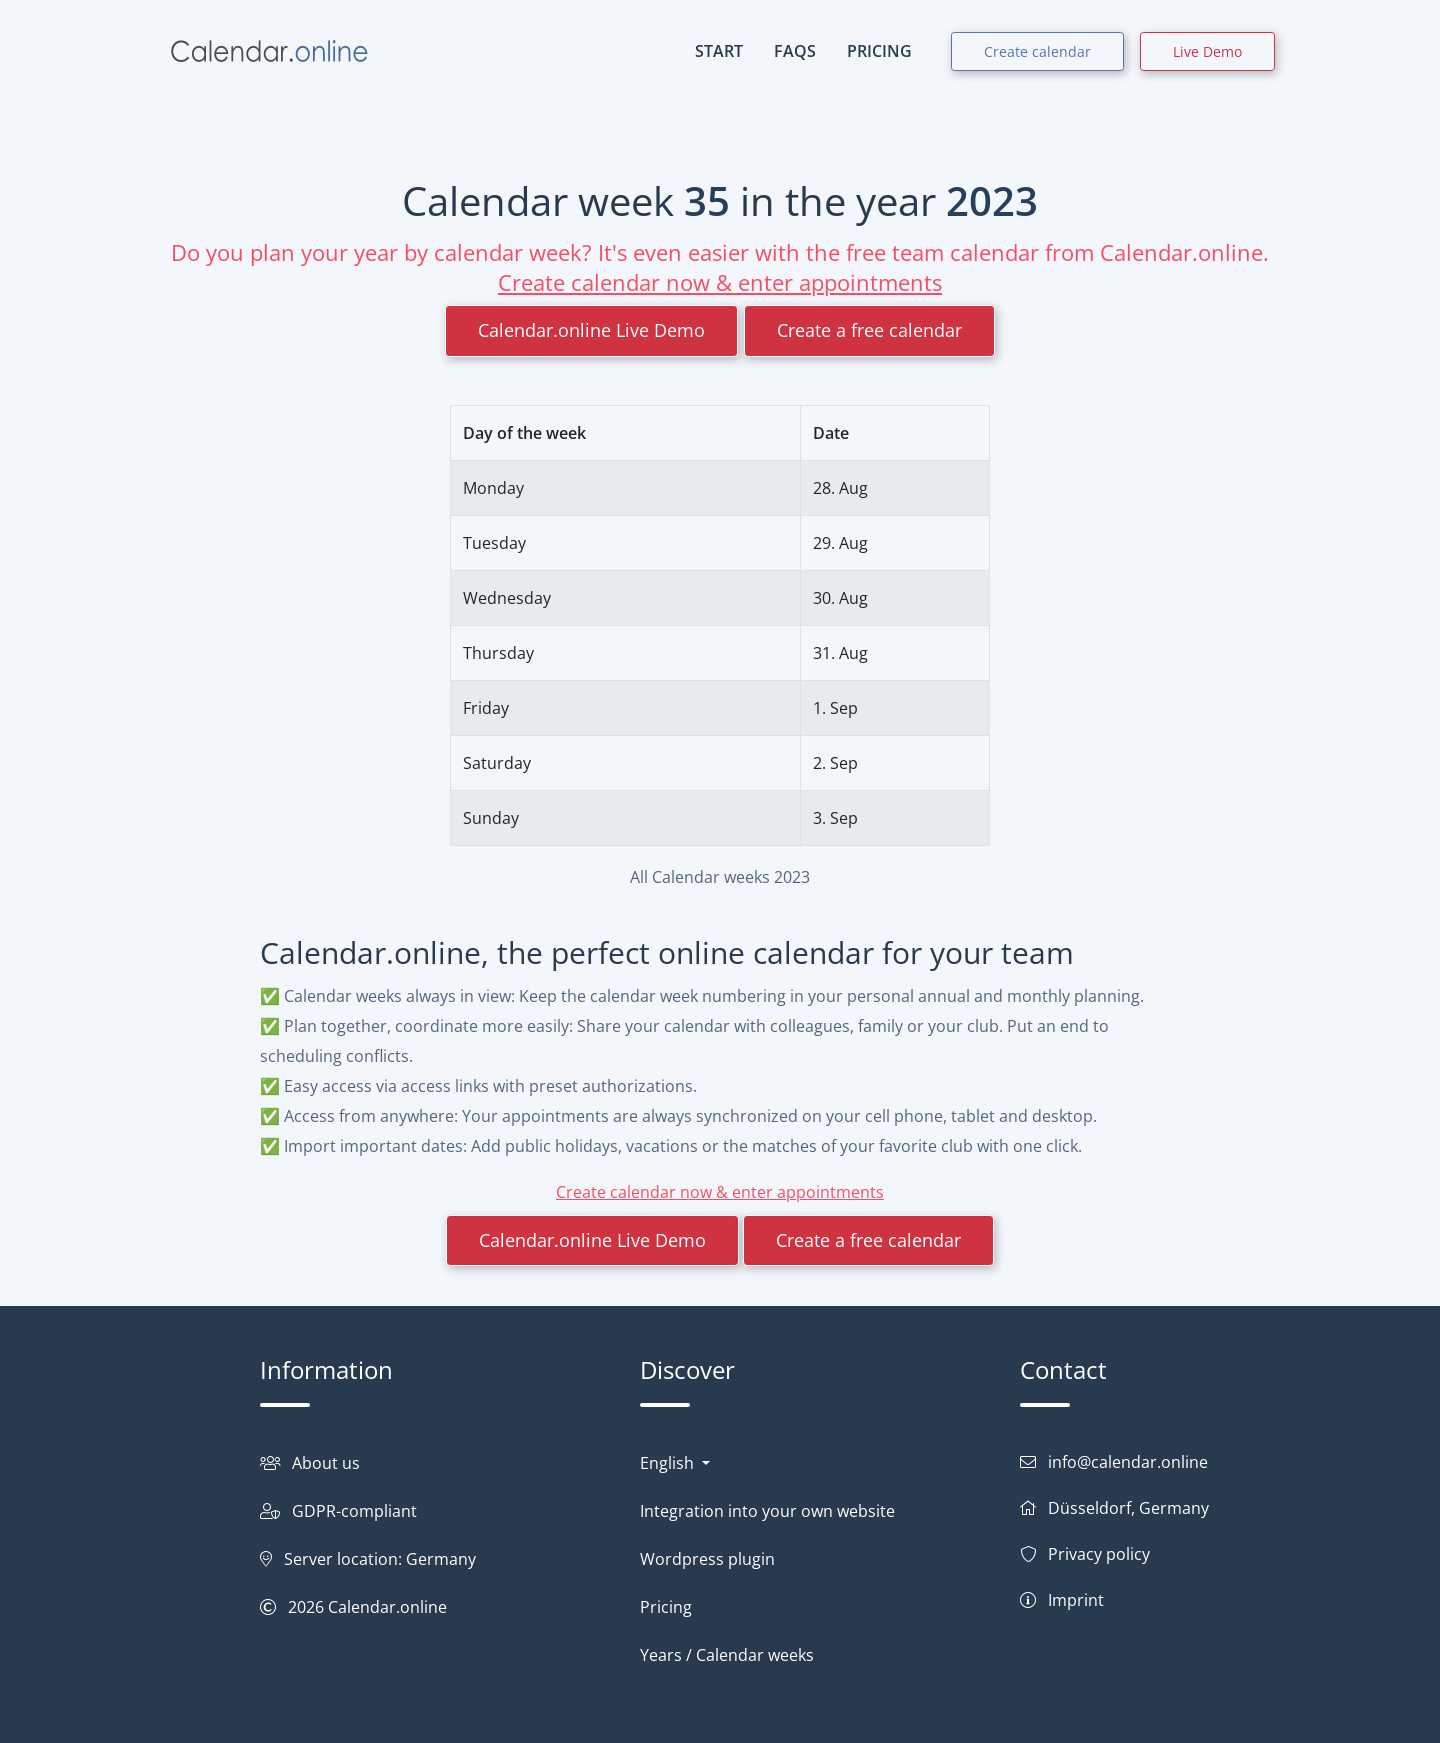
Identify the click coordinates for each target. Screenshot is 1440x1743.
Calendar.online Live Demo (591, 330)
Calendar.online (387, 1607)
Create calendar (1037, 51)
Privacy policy (1099, 1554)
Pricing (666, 1607)
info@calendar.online (1128, 1462)
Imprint (1076, 1600)
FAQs (795, 51)
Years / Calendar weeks (727, 1655)
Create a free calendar (869, 330)
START (719, 51)
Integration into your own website (767, 1511)
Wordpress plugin (707, 1559)
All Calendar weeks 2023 (720, 877)
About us (326, 1463)
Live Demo (1207, 51)
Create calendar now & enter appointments (720, 282)
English (669, 1463)
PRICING (879, 51)
